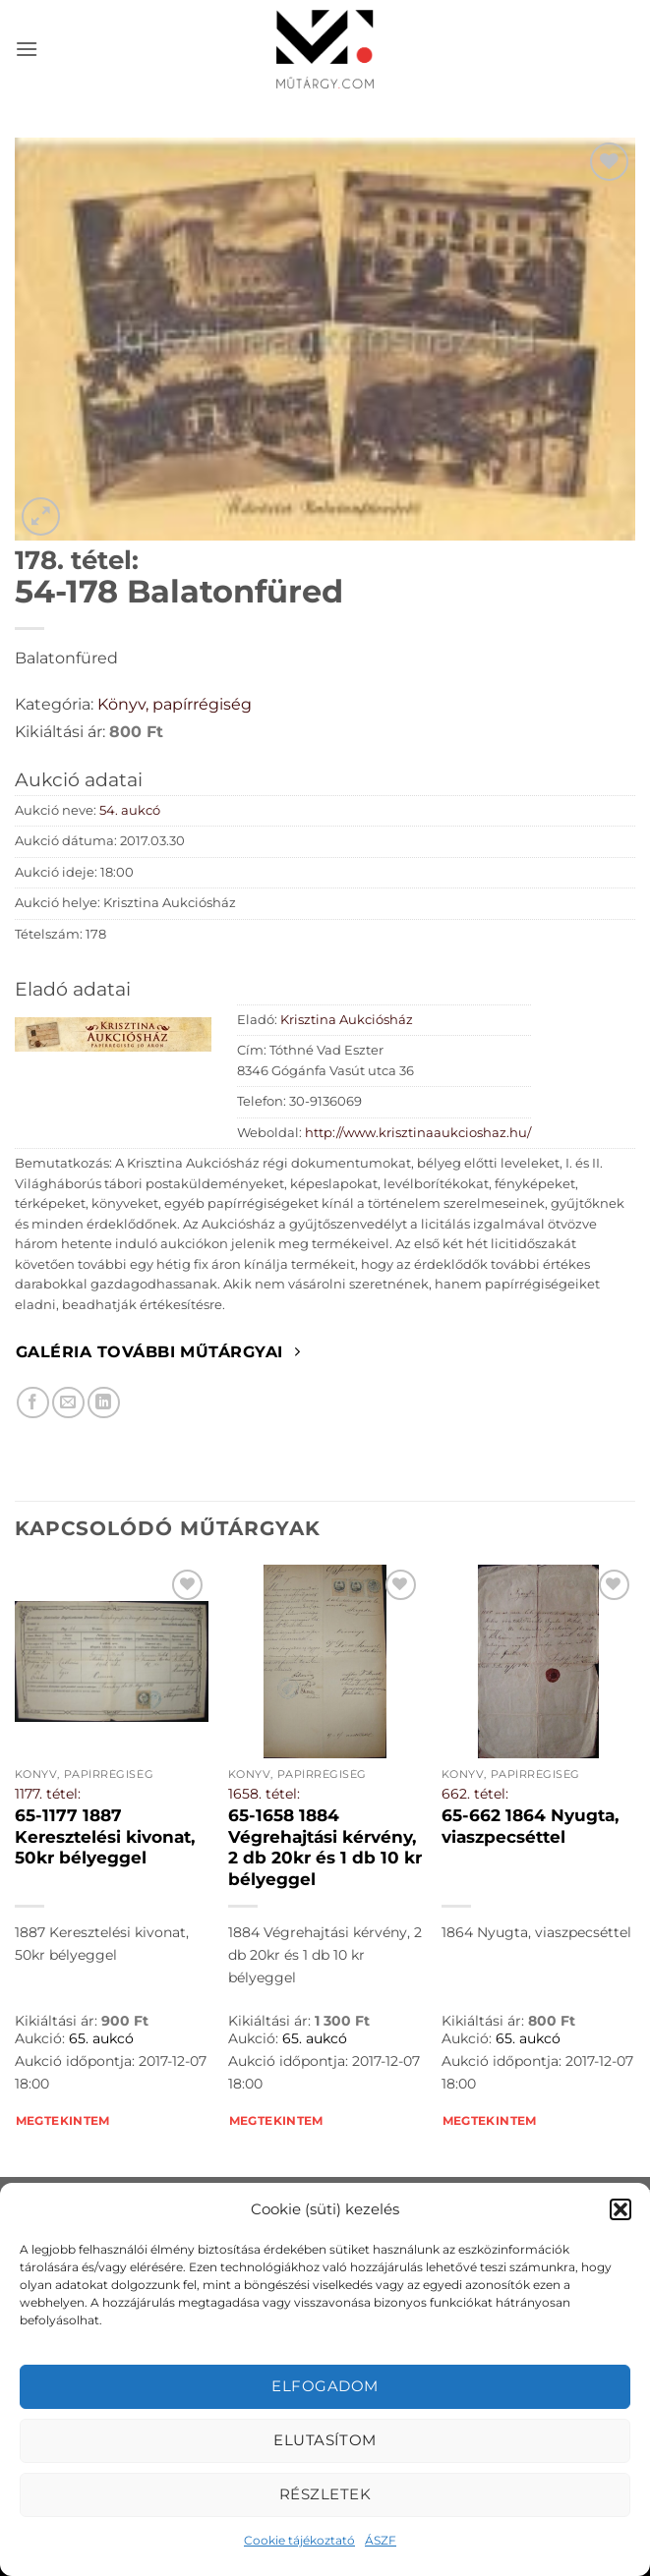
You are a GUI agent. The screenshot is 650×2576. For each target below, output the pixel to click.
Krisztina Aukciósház (346, 1019)
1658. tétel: (264, 1794)
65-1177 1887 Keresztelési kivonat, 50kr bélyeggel (105, 1836)
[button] (620, 2209)
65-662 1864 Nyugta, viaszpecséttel (530, 1826)
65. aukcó (101, 2038)
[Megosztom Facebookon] (33, 1403)
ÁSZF (380, 2540)
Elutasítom (325, 2440)
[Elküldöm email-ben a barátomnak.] (68, 1403)
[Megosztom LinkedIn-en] (104, 1403)
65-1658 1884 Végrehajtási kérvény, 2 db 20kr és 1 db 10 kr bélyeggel (325, 1847)
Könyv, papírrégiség (174, 704)
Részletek (325, 2494)
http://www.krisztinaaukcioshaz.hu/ (418, 1132)
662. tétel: (475, 1794)
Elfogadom (324, 2385)
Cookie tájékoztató (299, 2540)
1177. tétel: (48, 1794)
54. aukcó (129, 810)
